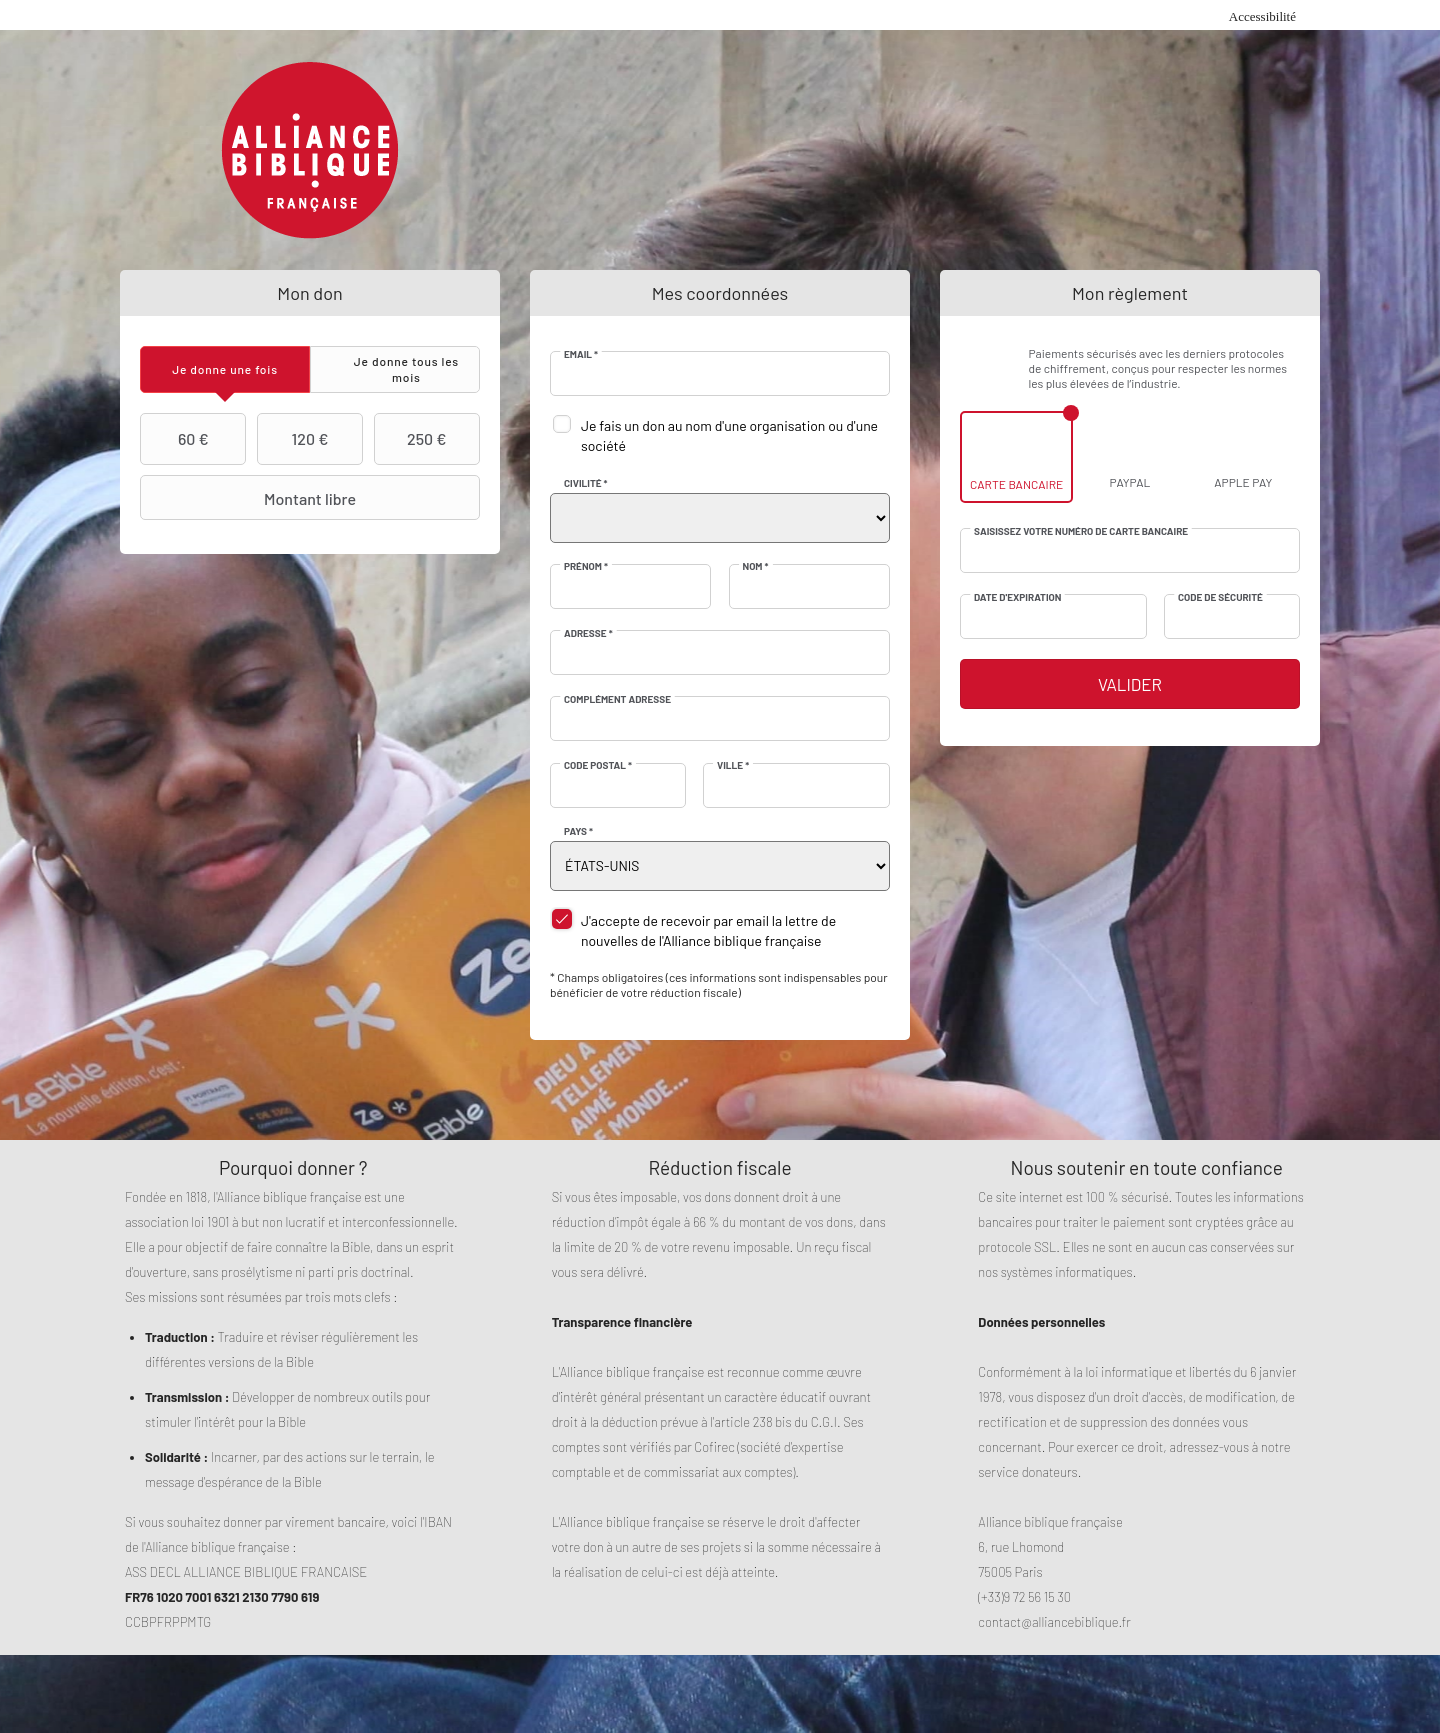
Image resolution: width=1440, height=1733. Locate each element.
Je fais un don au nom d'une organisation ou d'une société (729, 435)
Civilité (586, 483)
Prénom (586, 566)
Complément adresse (617, 699)
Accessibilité (1262, 16)
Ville (733, 765)
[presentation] (225, 369)
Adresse (588, 633)
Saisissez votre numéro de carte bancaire (1081, 531)
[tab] (225, 369)
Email (581, 354)
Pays (578, 831)
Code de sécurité (1220, 597)
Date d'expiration (1017, 597)
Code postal (598, 765)
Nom (756, 566)
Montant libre (250, 498)
